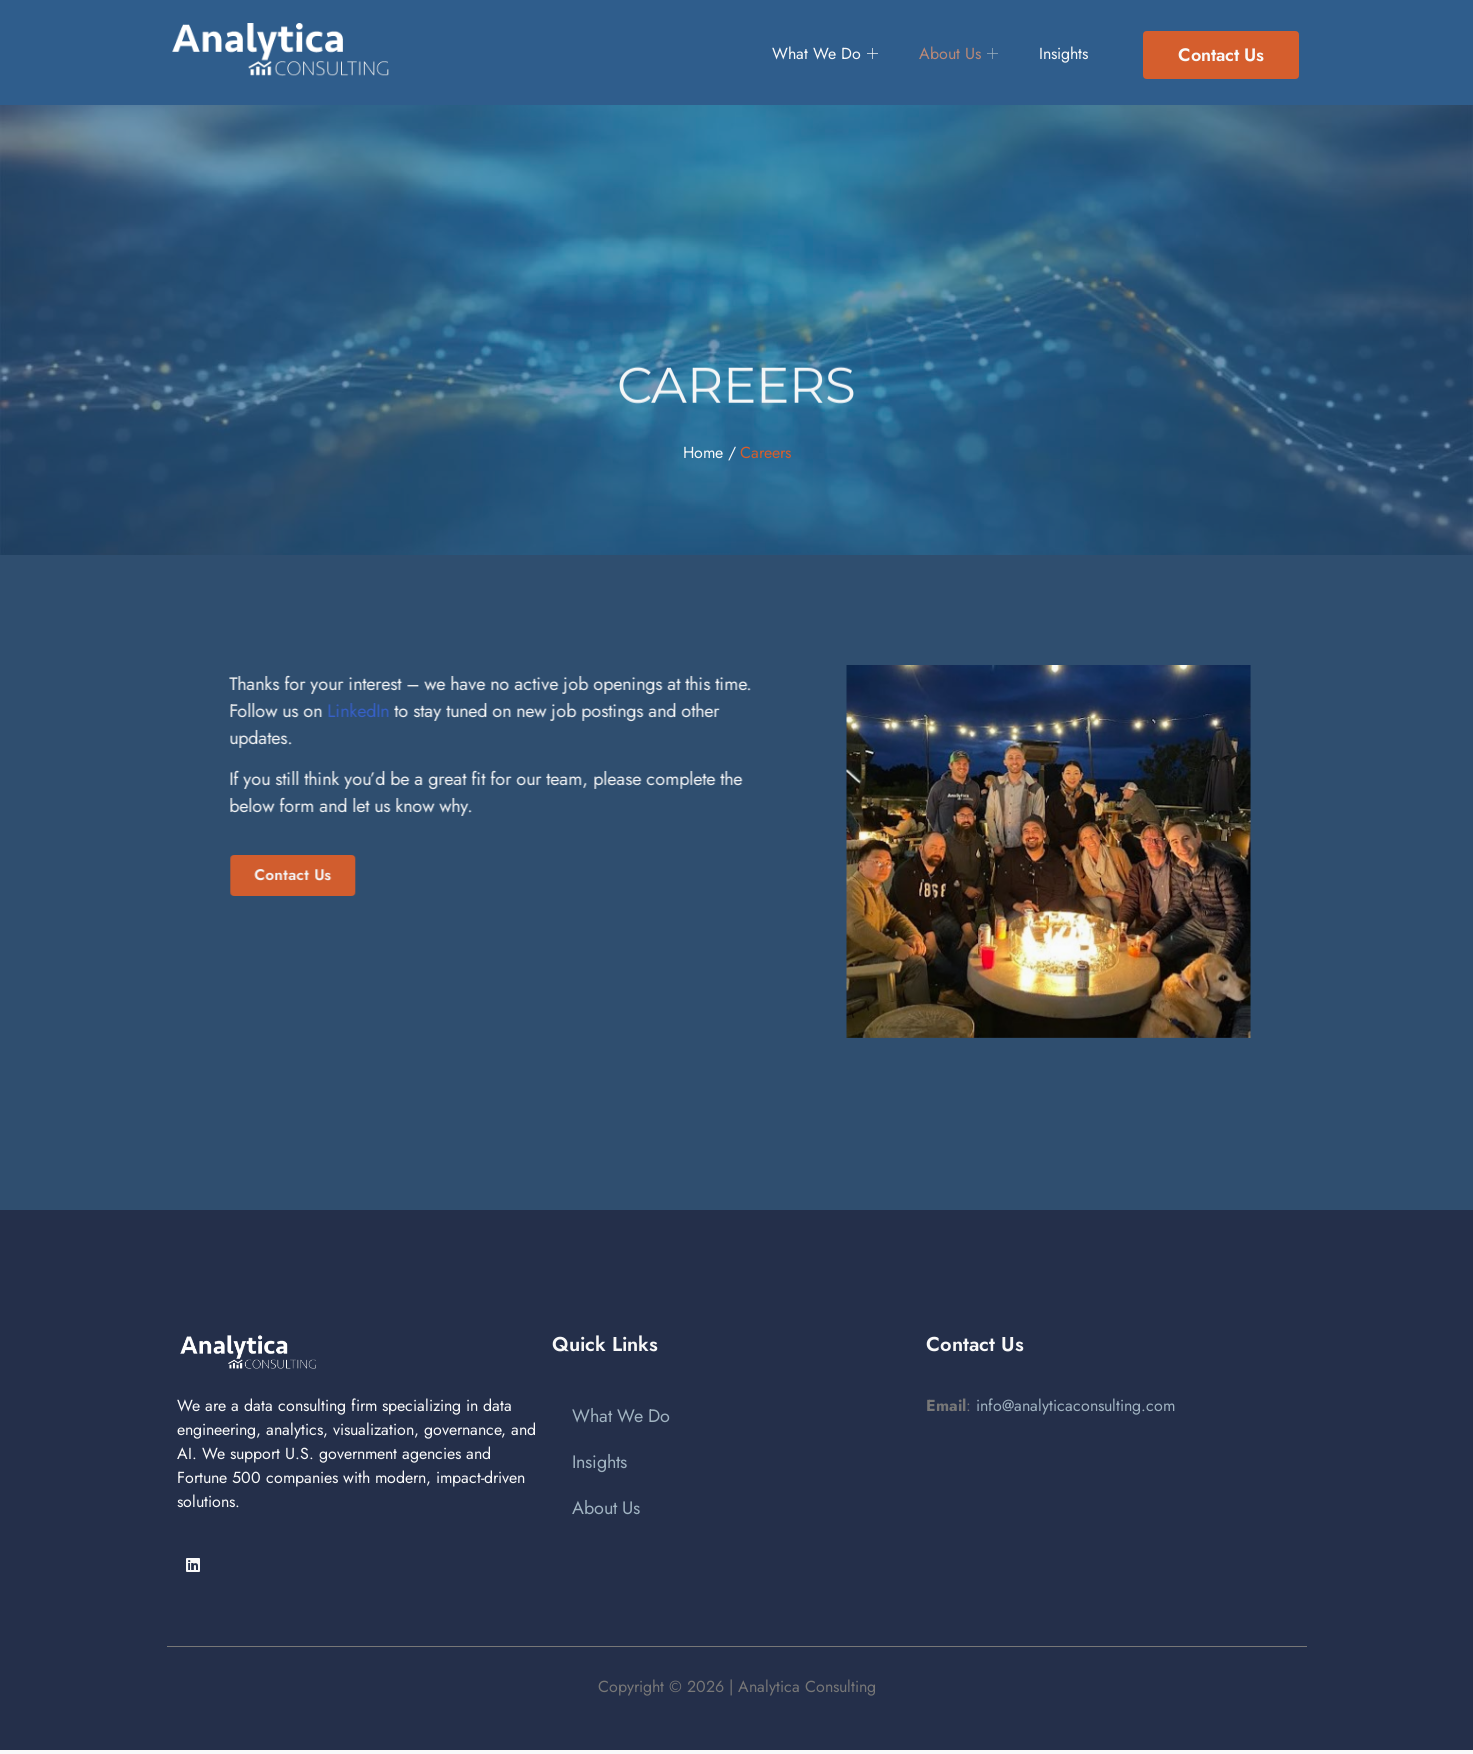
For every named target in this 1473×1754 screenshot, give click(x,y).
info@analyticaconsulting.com (1075, 1405)
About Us (951, 55)
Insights (1067, 55)
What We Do (805, 55)
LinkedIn (270, 711)
